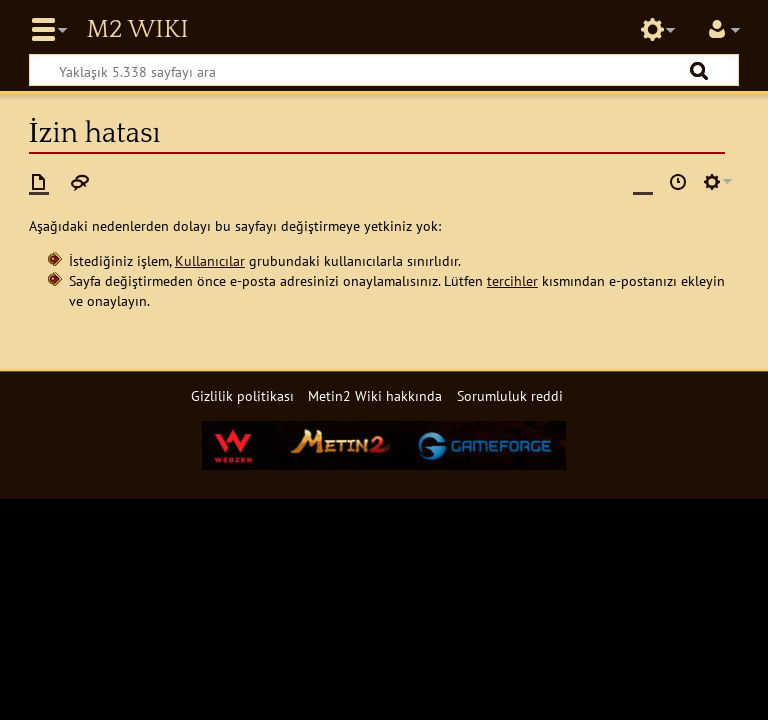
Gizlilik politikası (242, 395)
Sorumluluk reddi (510, 395)
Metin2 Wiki (137, 30)
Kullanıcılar (210, 260)
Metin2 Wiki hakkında (375, 395)
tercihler (512, 280)
